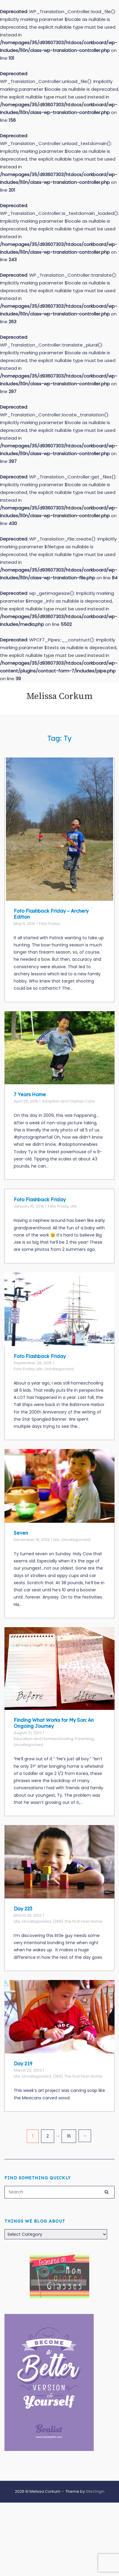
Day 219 (23, 2064)
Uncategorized (58, 1369)
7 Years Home (30, 1094)
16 (69, 2136)
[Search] (106, 2191)
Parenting (84, 1739)
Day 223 (23, 1909)
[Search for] (59, 2192)
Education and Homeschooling (43, 1739)
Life (74, 1206)
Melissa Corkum (59, 696)
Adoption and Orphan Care (68, 1101)
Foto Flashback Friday (40, 1199)
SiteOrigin (95, 2491)
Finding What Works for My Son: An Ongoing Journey (54, 1723)
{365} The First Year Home (77, 1921)
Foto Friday (49, 923)
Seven (21, 1533)
